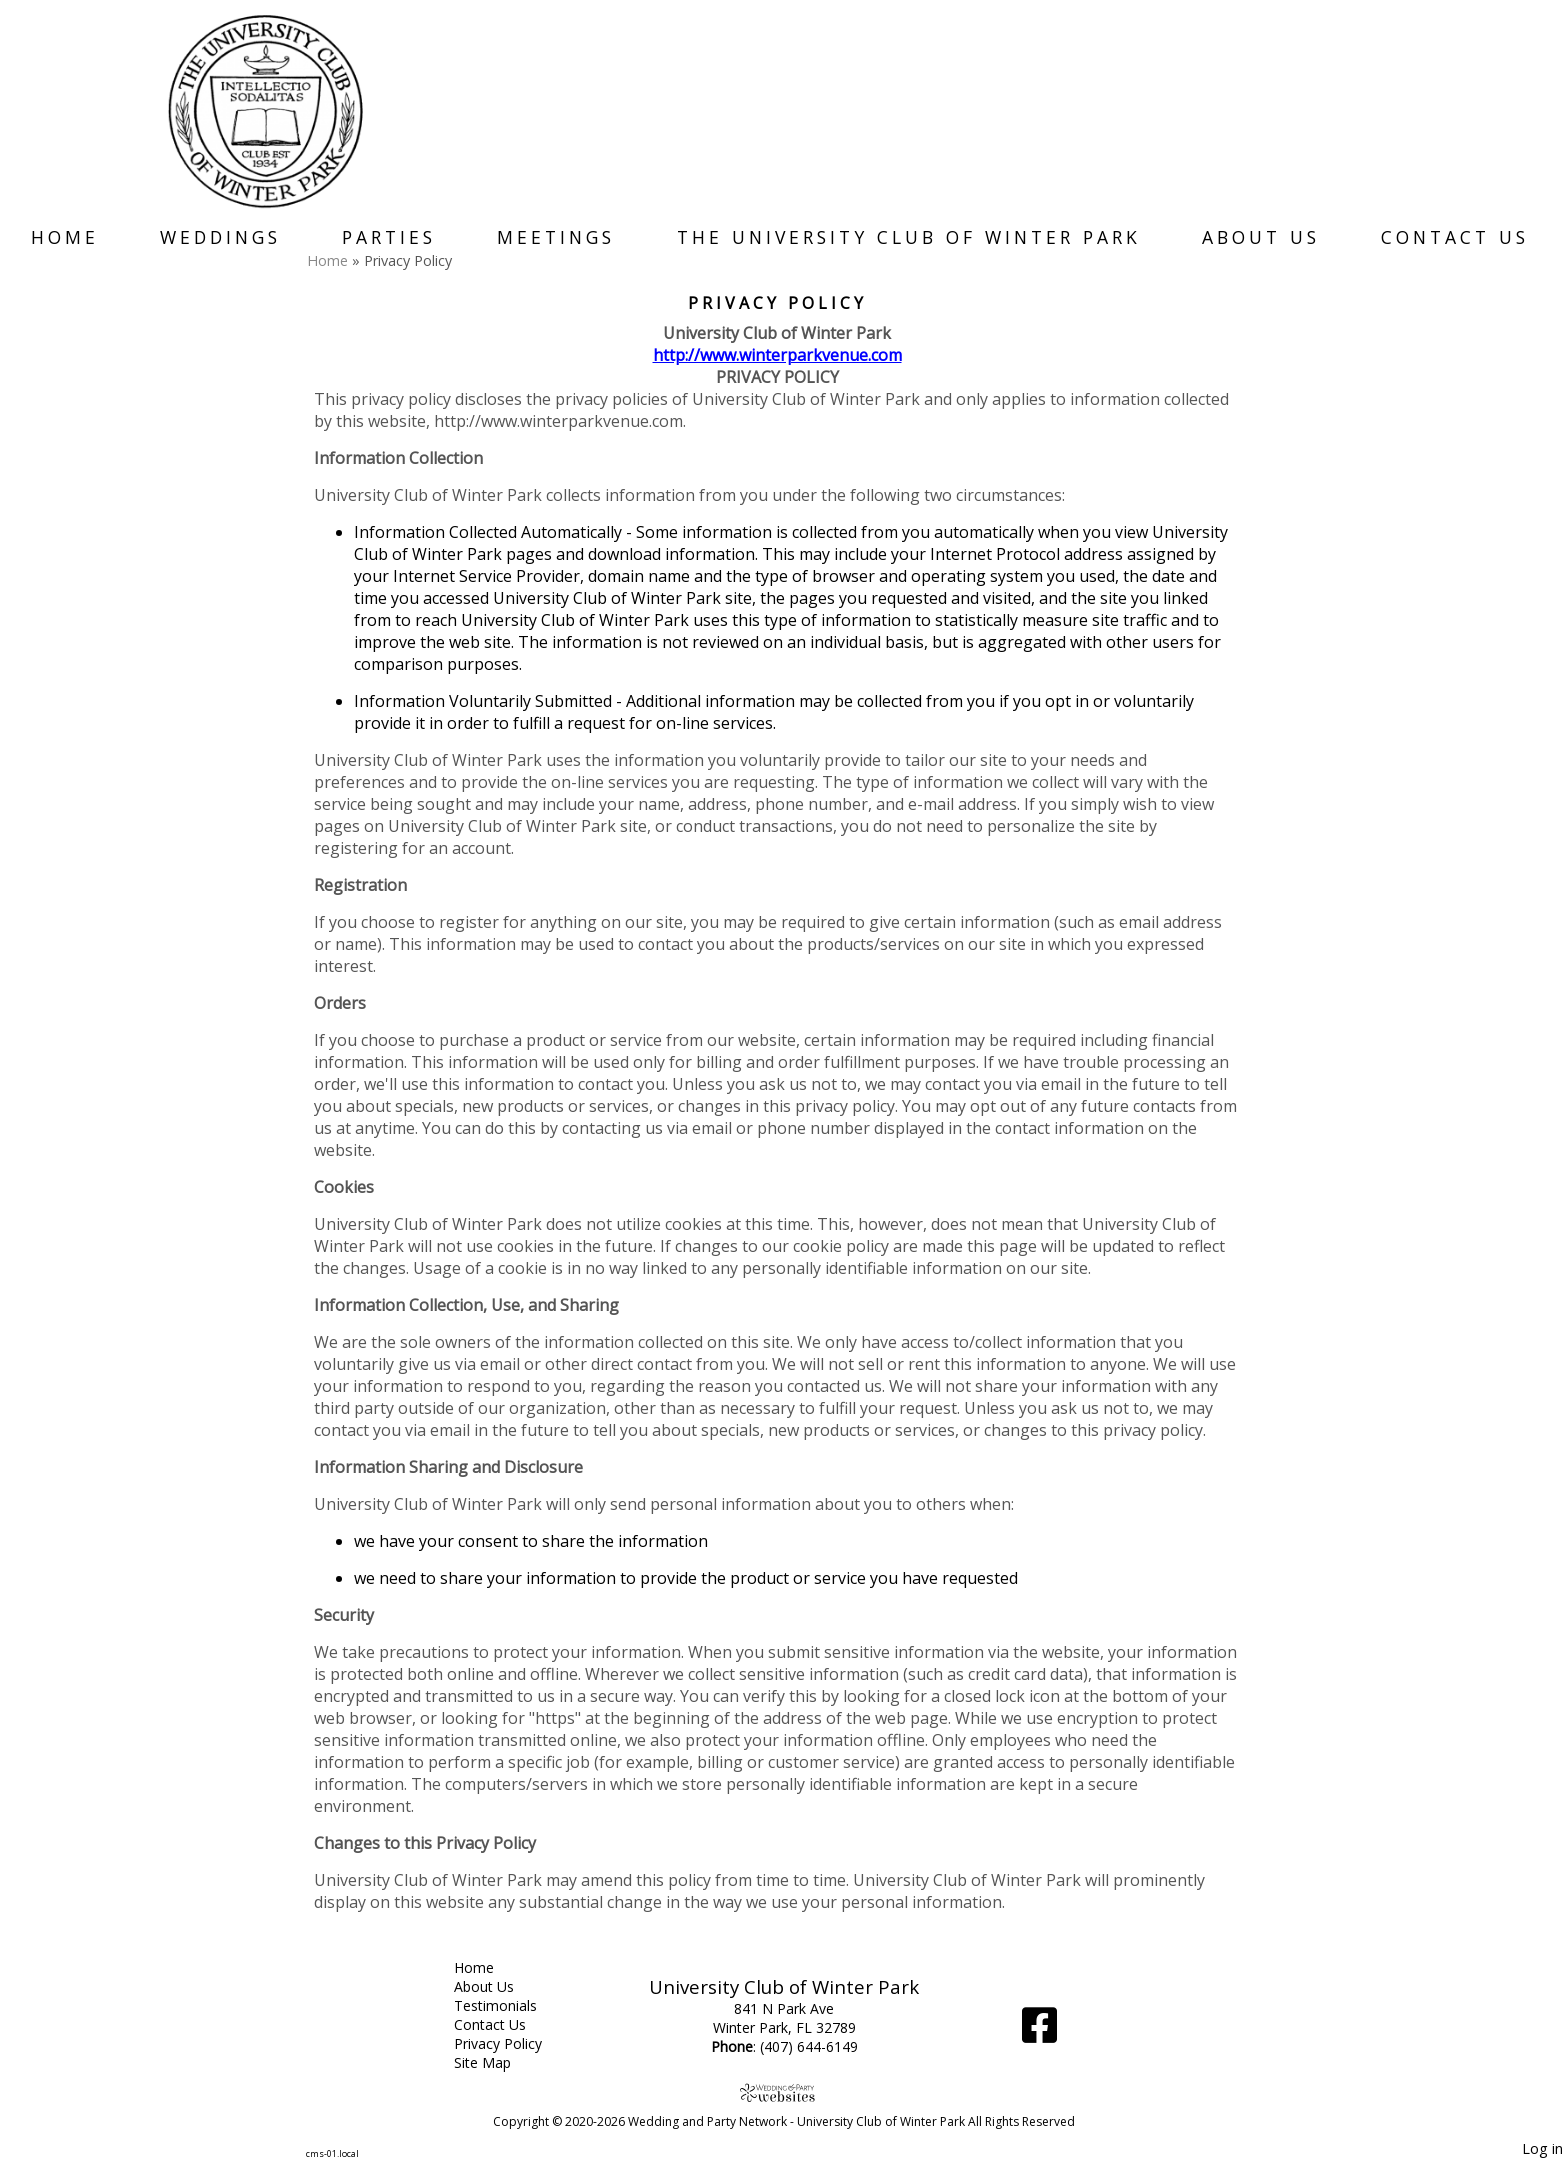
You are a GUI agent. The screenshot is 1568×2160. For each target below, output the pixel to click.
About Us (1261, 237)
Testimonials (510, 2005)
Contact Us (1455, 237)
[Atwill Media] (784, 2092)
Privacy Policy (513, 2043)
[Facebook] (1039, 2032)
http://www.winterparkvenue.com (777, 355)
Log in (1542, 2148)
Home (65, 237)
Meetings (556, 237)
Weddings (220, 237)
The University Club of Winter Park (909, 237)
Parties (389, 237)
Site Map (497, 2062)
